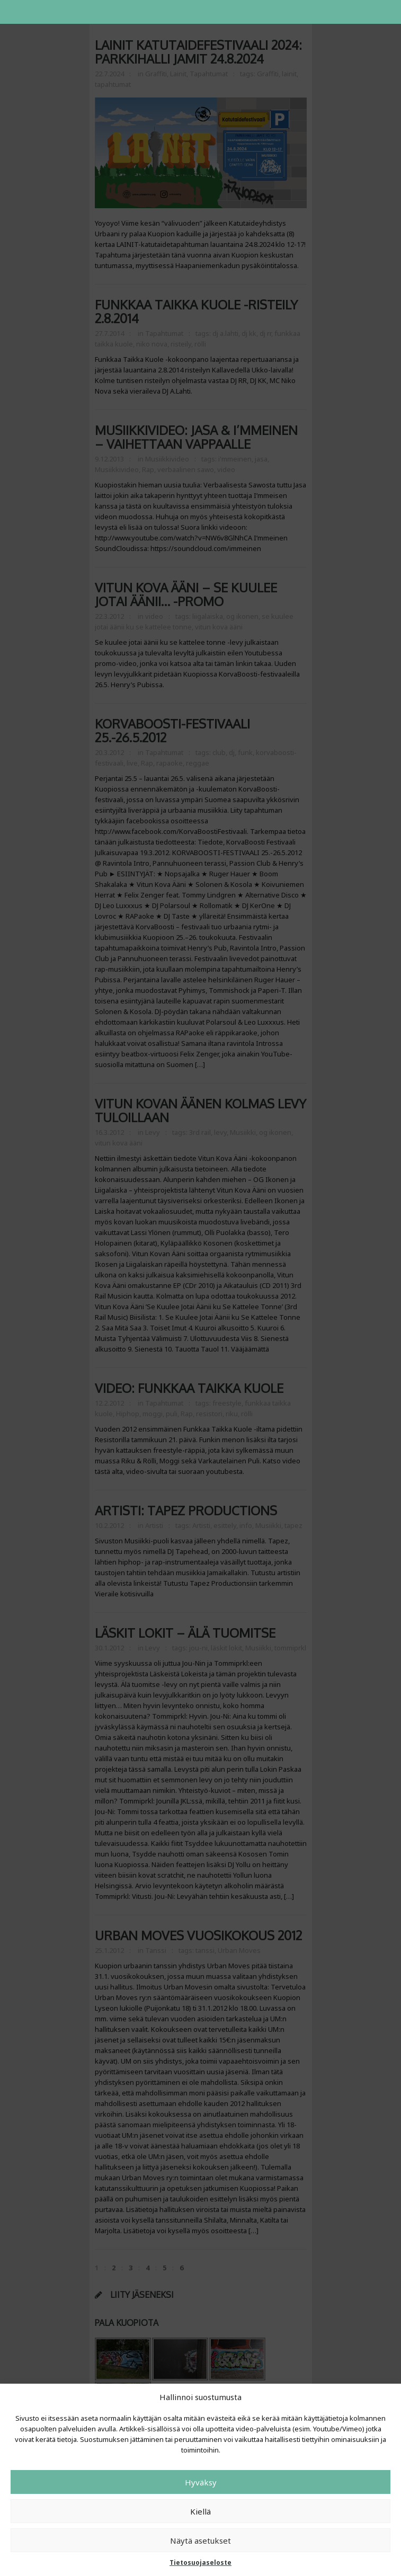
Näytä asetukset (200, 2540)
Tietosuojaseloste (200, 2562)
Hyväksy (201, 2482)
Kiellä (200, 2511)
